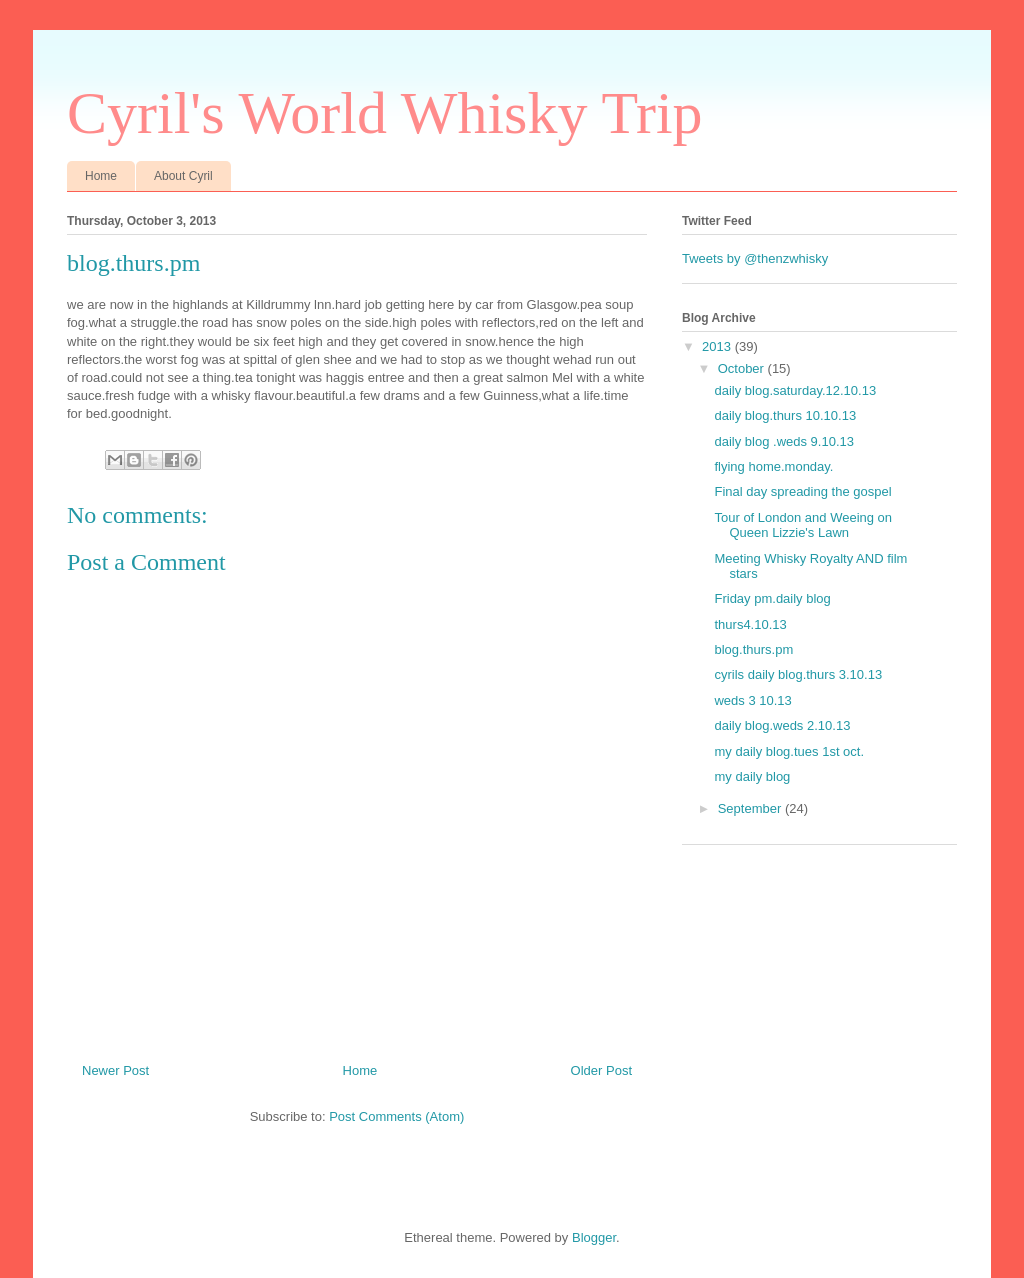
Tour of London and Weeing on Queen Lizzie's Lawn (803, 525)
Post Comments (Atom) (396, 1116)
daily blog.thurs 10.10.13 (785, 415)
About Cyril (183, 176)
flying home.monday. (773, 466)
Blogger (594, 1237)
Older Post (601, 1070)
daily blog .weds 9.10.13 (783, 441)
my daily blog (752, 776)
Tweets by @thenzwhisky (755, 258)
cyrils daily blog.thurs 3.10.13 (798, 674)
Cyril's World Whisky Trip (385, 113)
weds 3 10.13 (752, 700)
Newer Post (115, 1070)
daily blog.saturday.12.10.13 (795, 390)
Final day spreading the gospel (802, 491)
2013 (718, 346)
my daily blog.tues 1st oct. (789, 751)
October (743, 368)
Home (101, 176)
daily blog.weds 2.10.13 (782, 725)
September (751, 808)
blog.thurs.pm (753, 649)
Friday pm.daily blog (772, 598)
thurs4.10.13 (750, 624)
